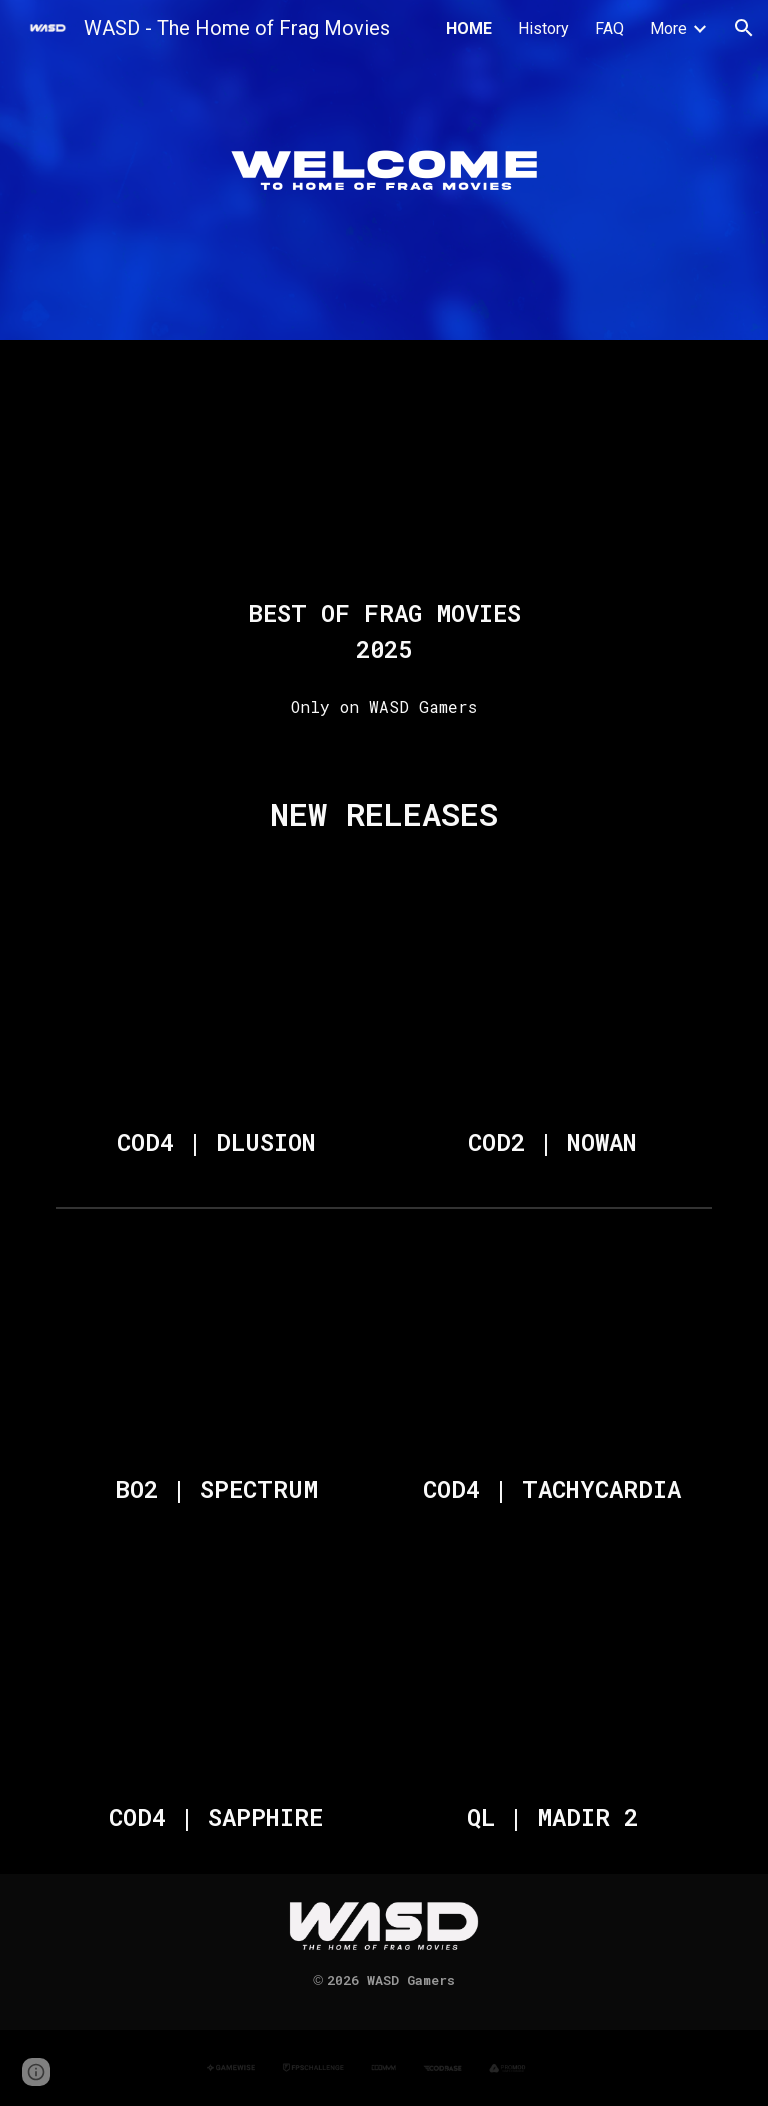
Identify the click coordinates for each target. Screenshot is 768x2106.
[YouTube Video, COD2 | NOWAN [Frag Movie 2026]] (551, 1002)
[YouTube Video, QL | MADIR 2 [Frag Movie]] (551, 1677)
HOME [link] (469, 28)
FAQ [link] (609, 28)
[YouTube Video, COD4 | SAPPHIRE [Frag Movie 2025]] (215, 1677)
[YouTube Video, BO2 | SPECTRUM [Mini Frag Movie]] (215, 1348)
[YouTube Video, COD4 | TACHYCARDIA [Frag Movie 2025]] (551, 1348)
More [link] (668, 28)
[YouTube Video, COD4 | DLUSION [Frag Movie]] (215, 1002)
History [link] (543, 28)
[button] (744, 28)
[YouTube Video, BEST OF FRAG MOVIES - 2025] (383, 472)
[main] (383, 631)
